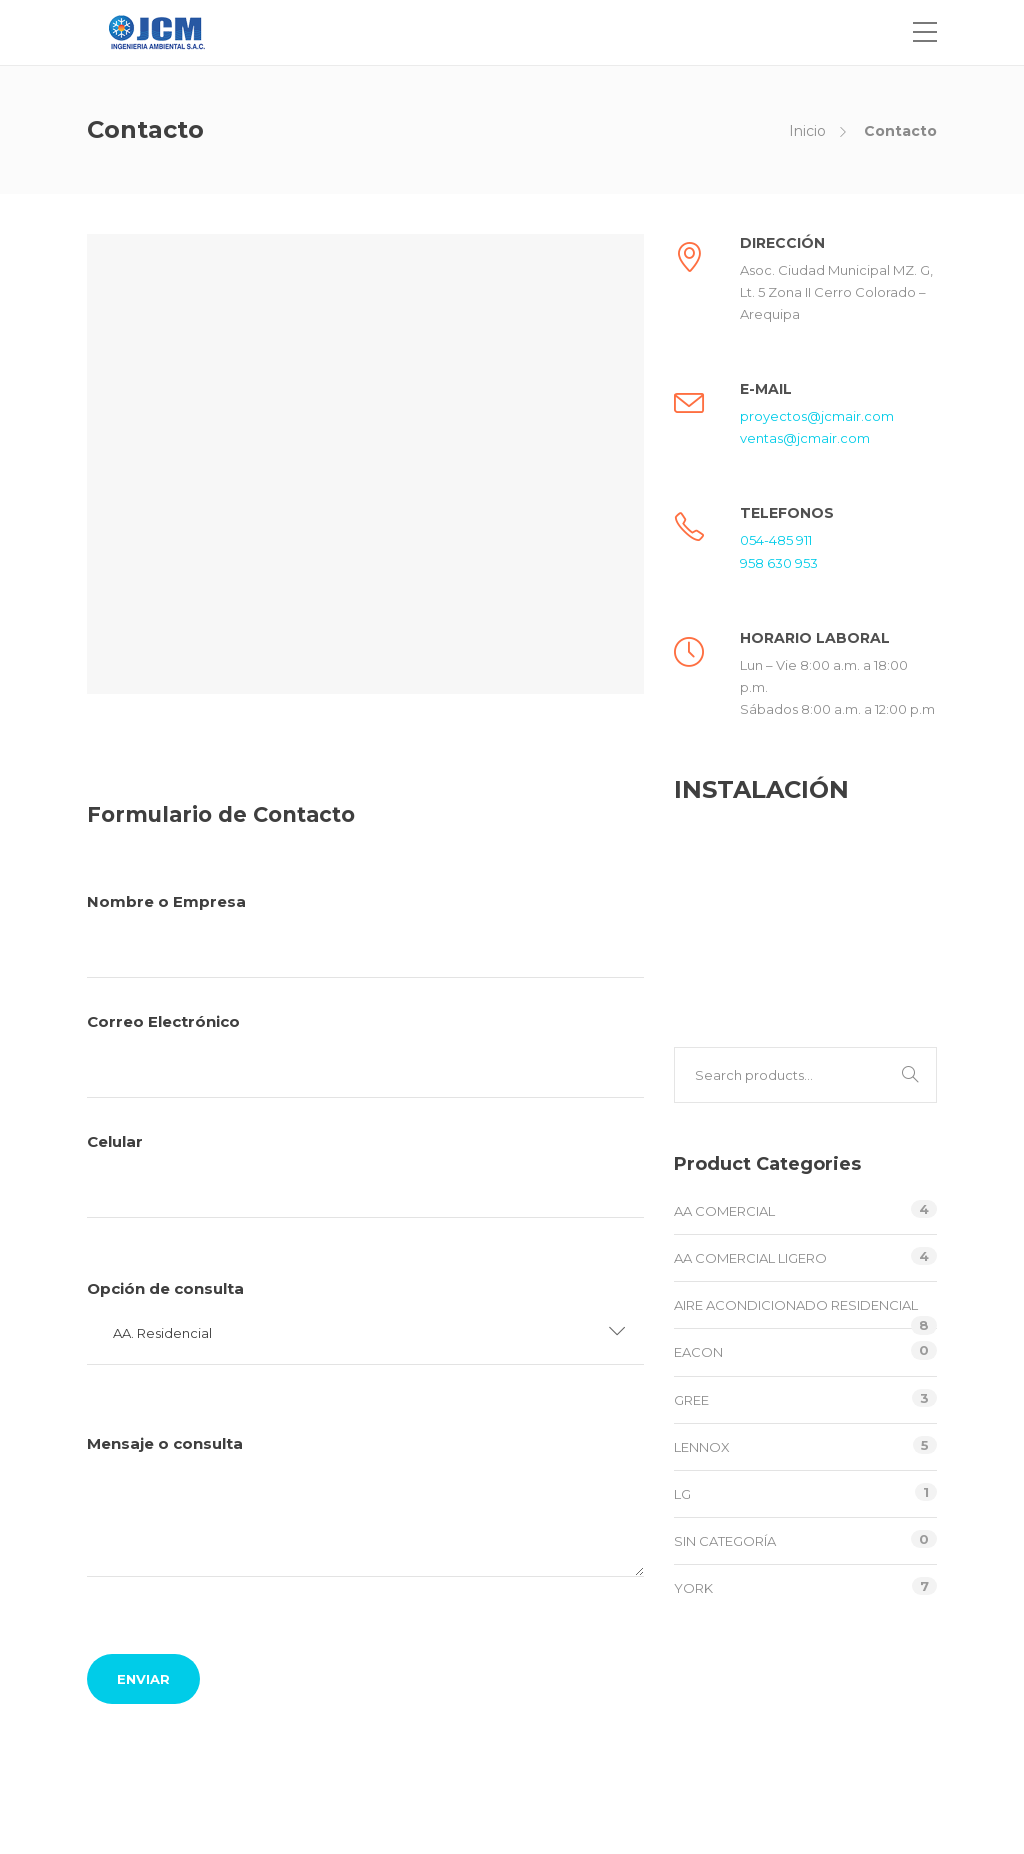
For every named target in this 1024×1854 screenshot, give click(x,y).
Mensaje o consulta (365, 1569)
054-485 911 (776, 540)
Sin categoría (725, 1541)
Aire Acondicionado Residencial (796, 1305)
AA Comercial (724, 1211)
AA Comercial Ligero (750, 1258)
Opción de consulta (365, 1491)
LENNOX (702, 1447)
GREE (691, 1400)
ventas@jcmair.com (805, 438)
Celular (365, 1418)
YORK (693, 1588)
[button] (365, 1333)
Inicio (807, 131)
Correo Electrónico (365, 1055)
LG (682, 1494)
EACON (698, 1352)
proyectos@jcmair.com (817, 416)
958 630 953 (779, 563)
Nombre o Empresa (365, 935)
